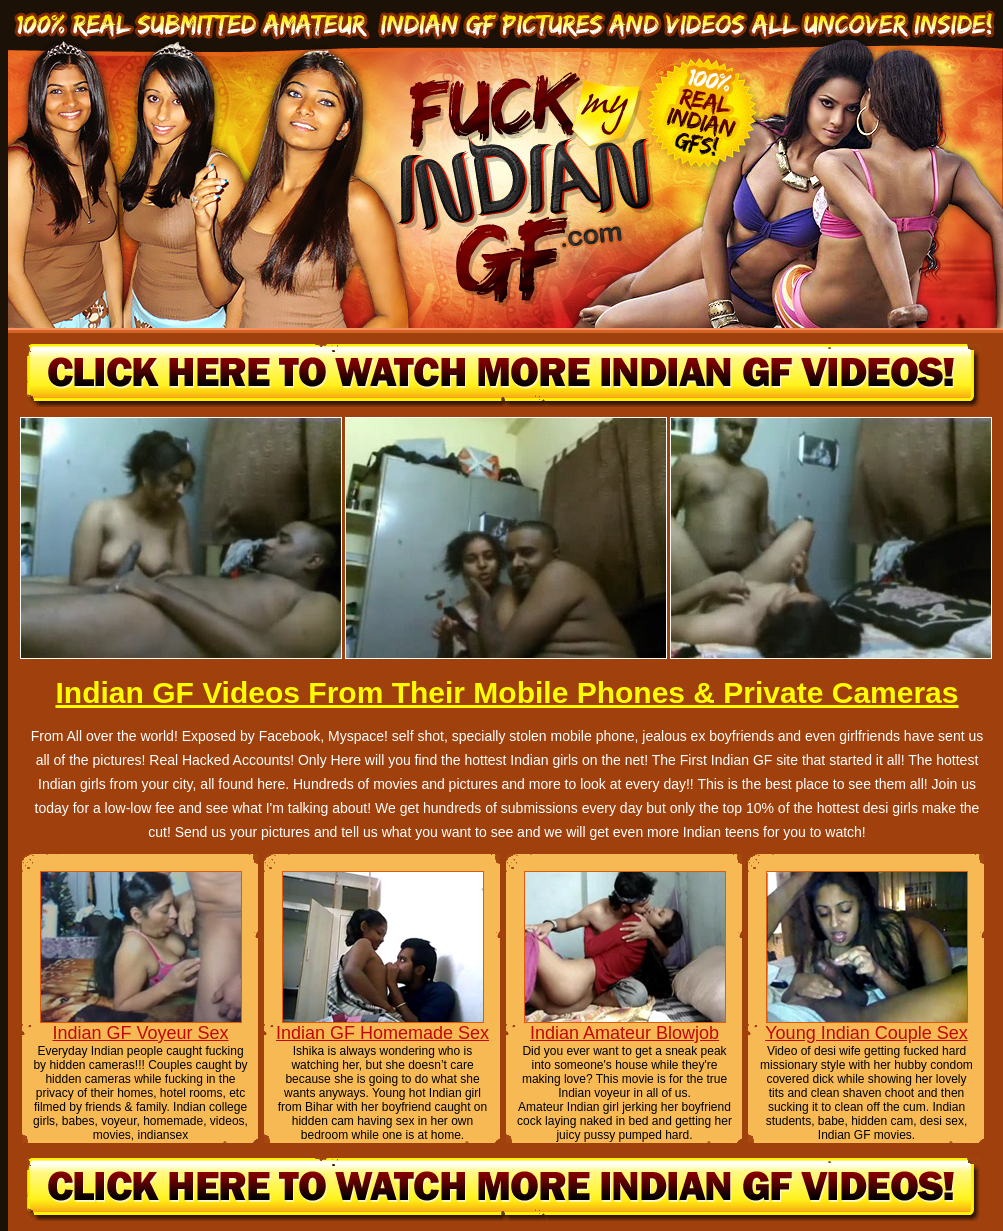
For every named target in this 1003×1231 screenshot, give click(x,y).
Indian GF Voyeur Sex (140, 1033)
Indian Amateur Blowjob (624, 1033)
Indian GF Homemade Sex (382, 1033)
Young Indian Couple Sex (866, 1033)
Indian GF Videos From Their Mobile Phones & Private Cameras (506, 692)
